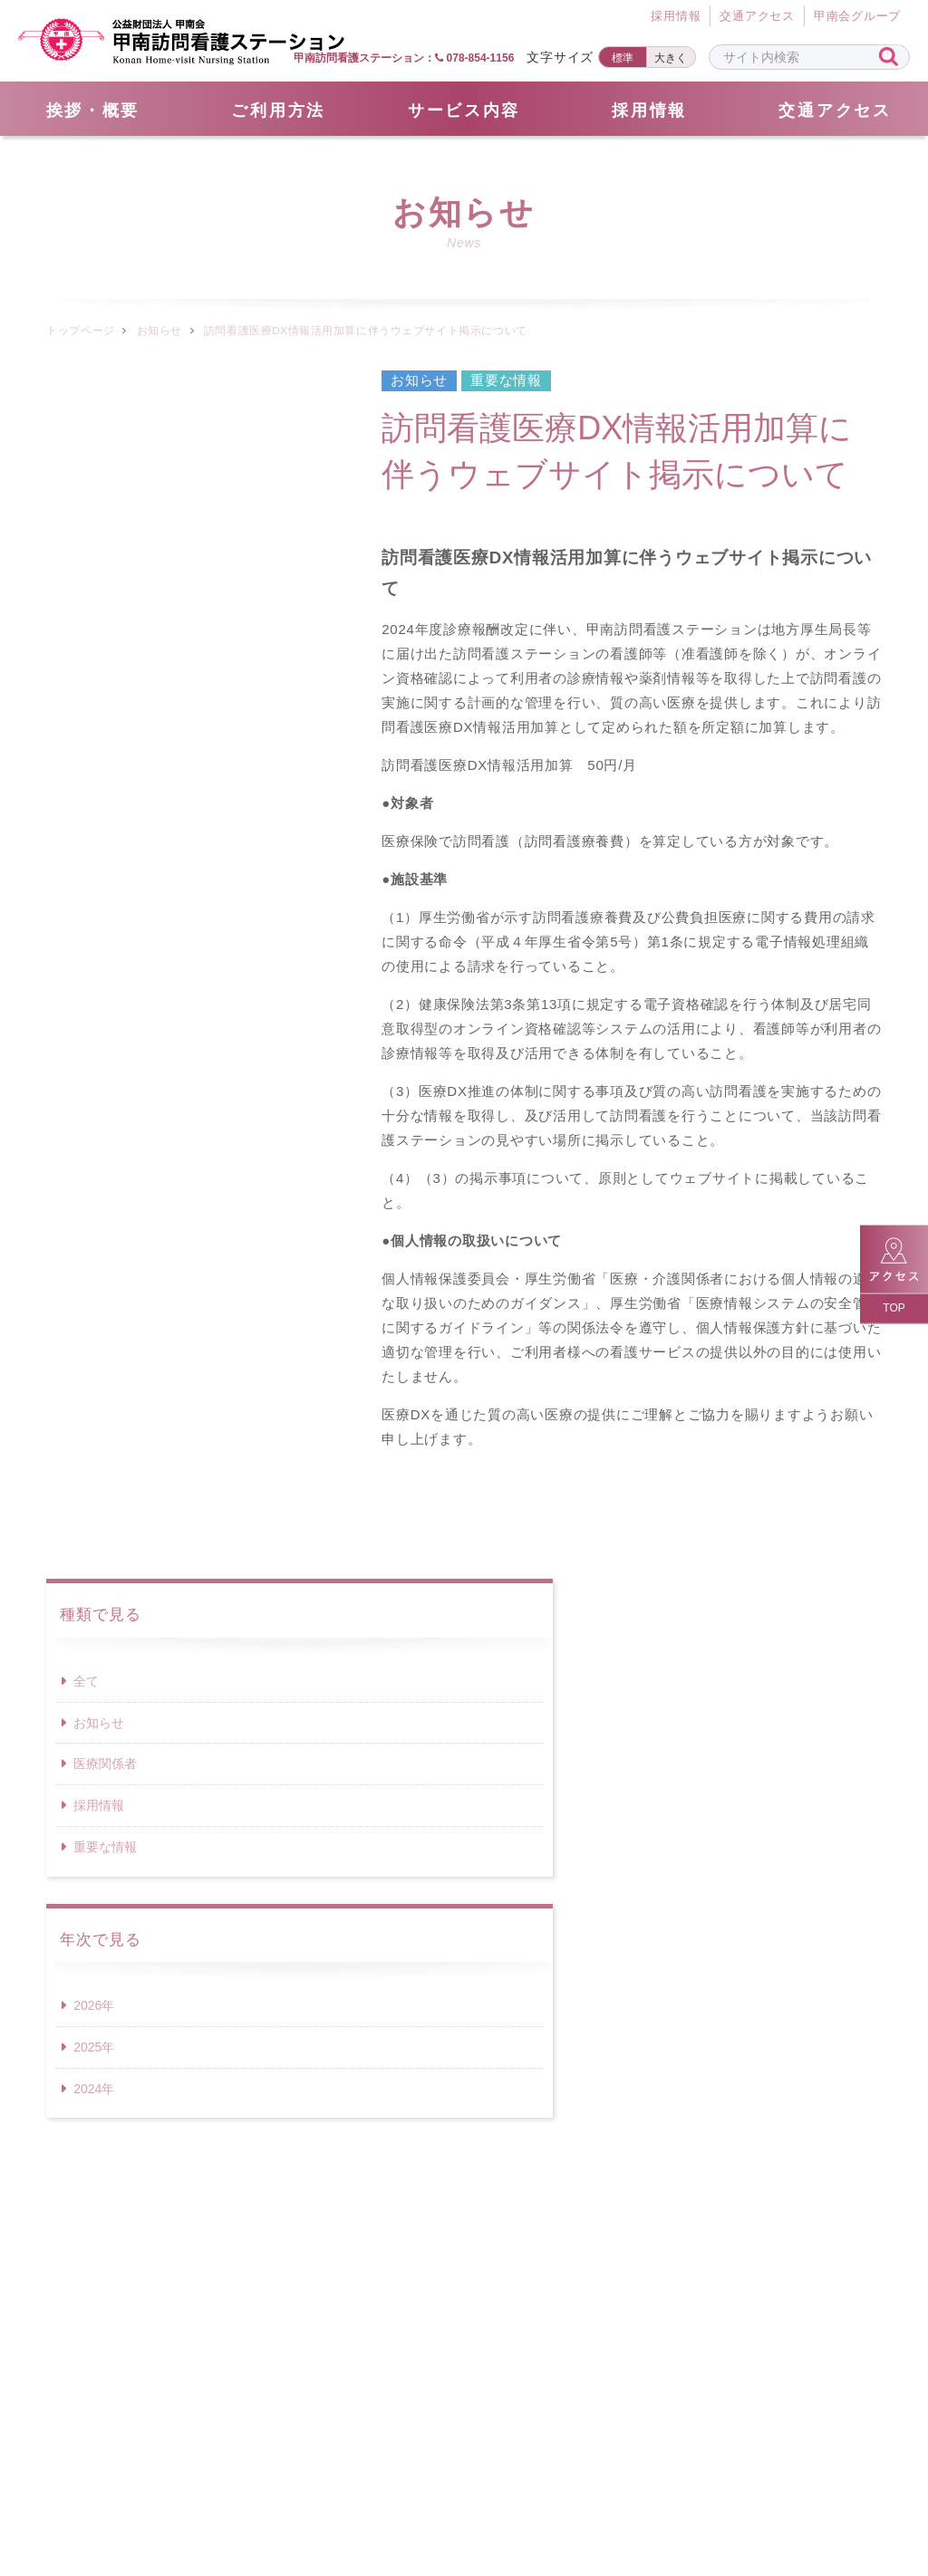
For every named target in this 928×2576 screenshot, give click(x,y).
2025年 (93, 836)
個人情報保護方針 (512, 2486)
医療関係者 (105, 552)
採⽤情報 (676, 17)
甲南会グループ (857, 17)
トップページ (80, 330)
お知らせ (159, 330)
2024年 (93, 877)
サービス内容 (464, 110)
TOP (893, 1308)
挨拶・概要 (93, 110)
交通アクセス (757, 17)
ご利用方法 (278, 110)
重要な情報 (105, 636)
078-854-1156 (463, 2267)
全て (86, 470)
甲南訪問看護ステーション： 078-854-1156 (404, 58)
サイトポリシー (667, 2486)
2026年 (93, 794)
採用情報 (649, 110)
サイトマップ (254, 2486)
